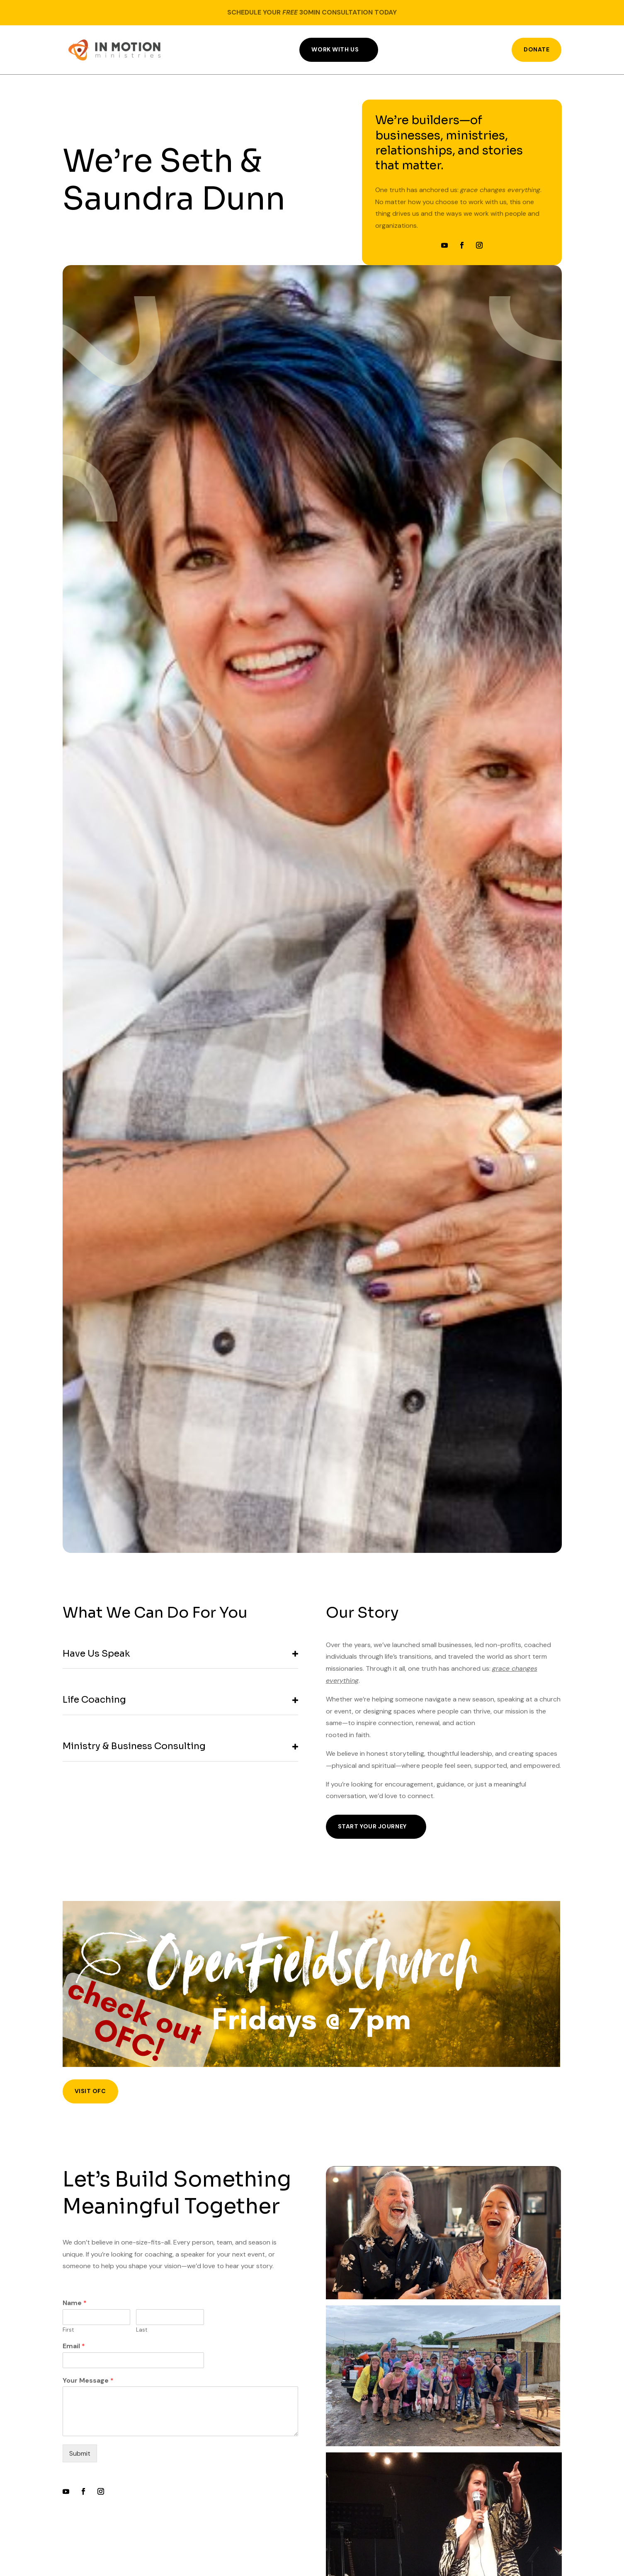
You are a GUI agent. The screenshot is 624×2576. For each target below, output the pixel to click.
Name (75, 2303)
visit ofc (90, 2091)
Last (141, 2330)
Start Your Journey (372, 1826)
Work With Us (335, 49)
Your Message (88, 2380)
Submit (79, 2453)
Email (74, 2346)
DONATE (536, 49)
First (68, 2330)
